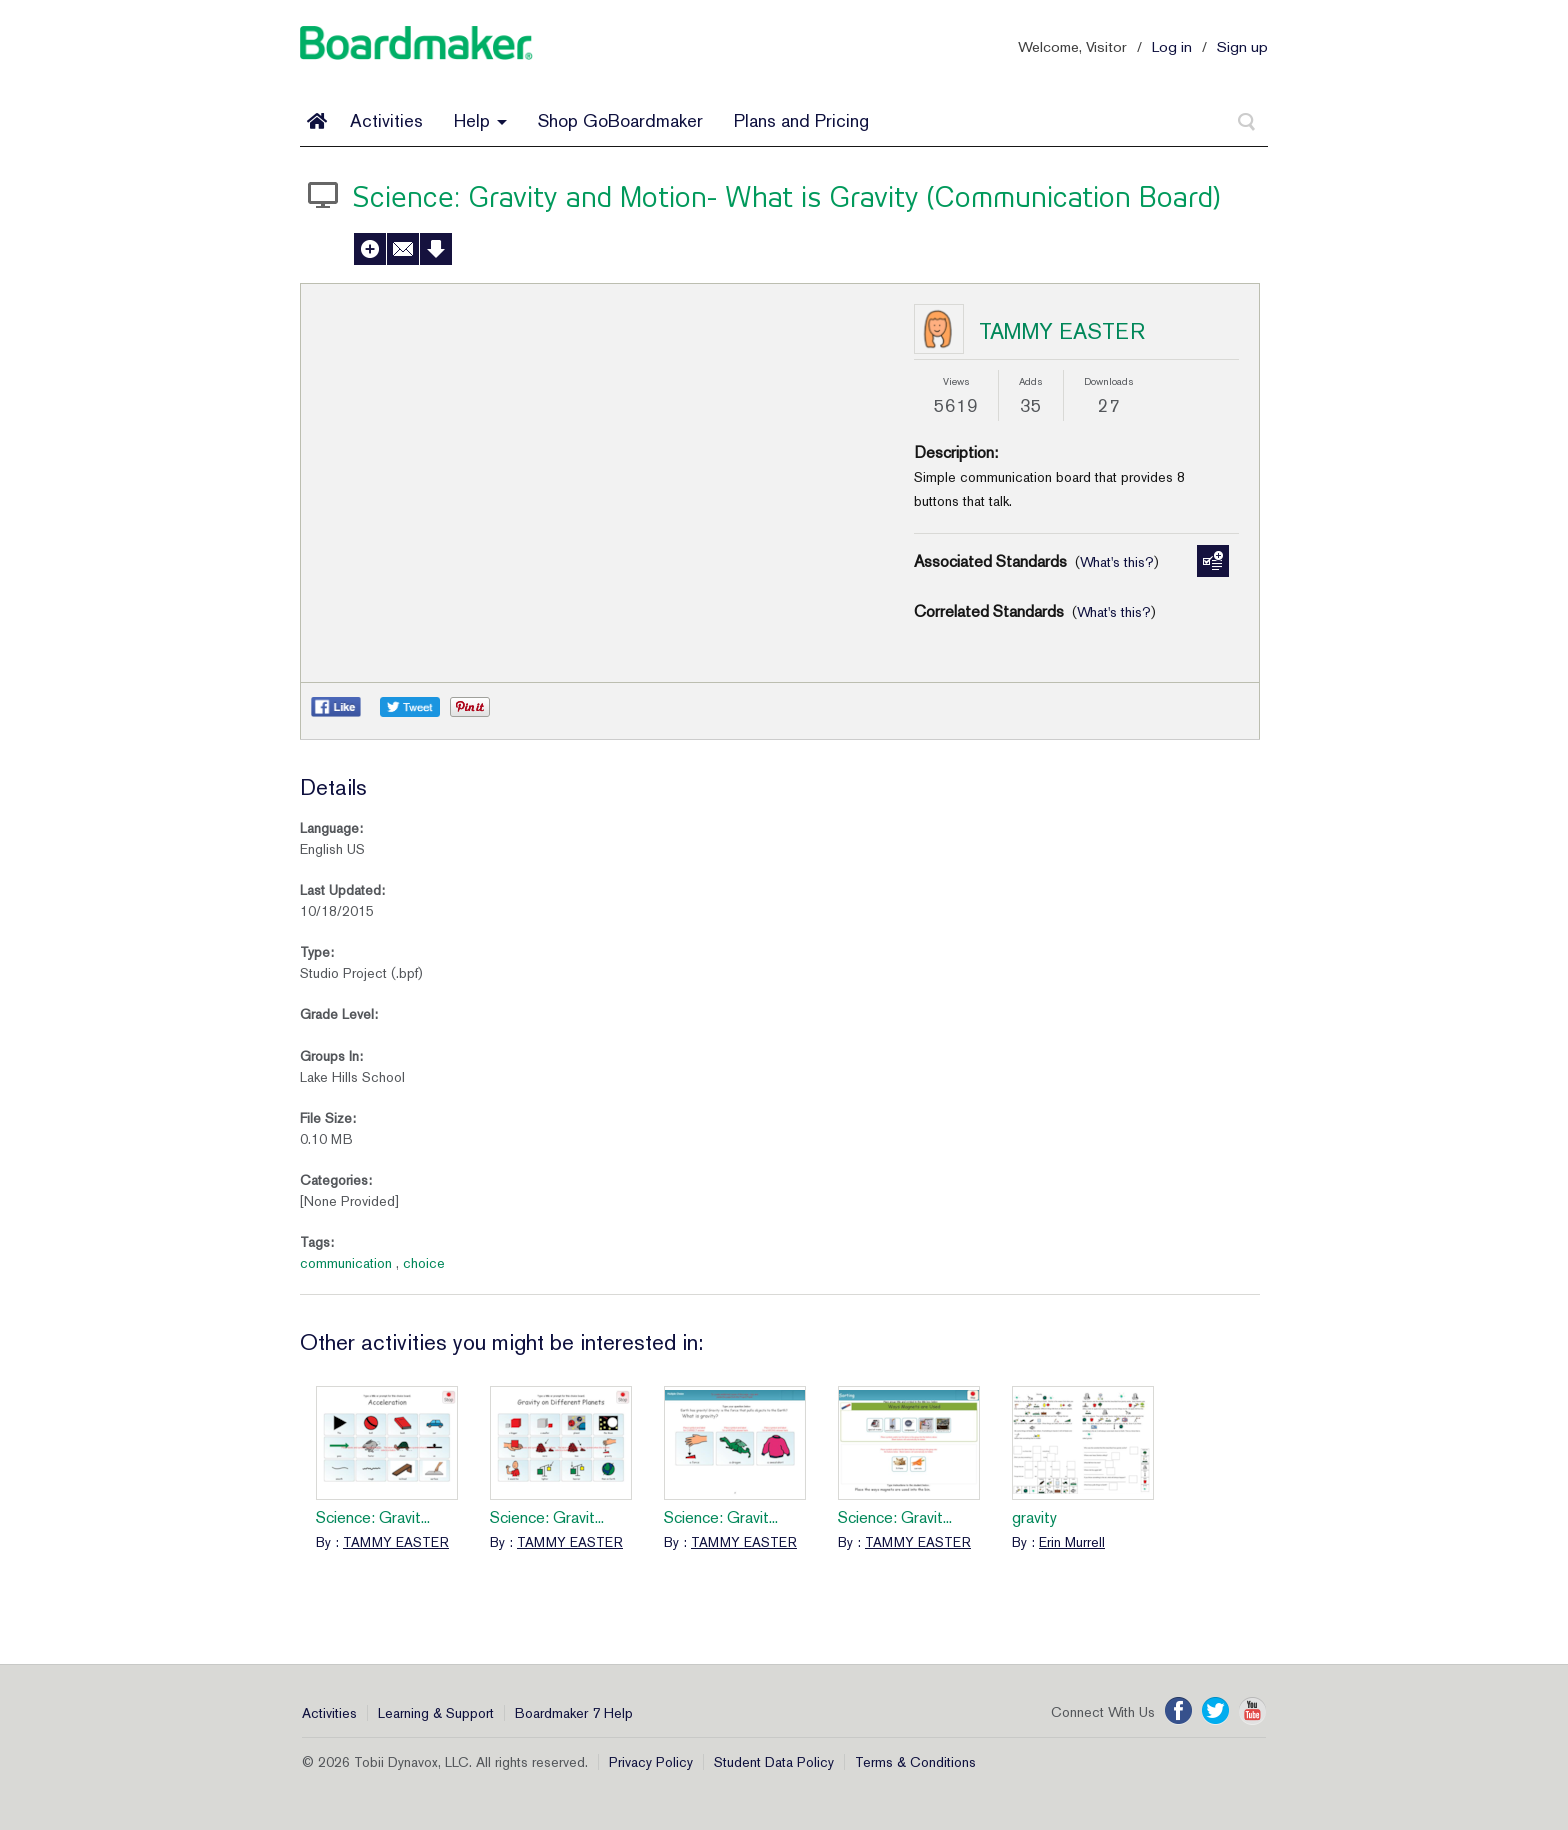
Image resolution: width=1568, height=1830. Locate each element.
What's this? (1117, 562)
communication (346, 1263)
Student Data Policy (774, 1762)
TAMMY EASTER (1062, 331)
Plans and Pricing (801, 120)
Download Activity (436, 249)
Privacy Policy (651, 1762)
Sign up (1242, 46)
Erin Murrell (1072, 1542)
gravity (1034, 1517)
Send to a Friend (403, 249)
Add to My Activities (370, 249)
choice (424, 1263)
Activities (386, 120)
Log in (1172, 46)
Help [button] (480, 120)
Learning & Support (436, 1713)
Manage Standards (1213, 561)
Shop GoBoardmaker (620, 120)
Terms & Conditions (915, 1762)
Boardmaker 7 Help (574, 1713)
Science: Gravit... (373, 1517)
